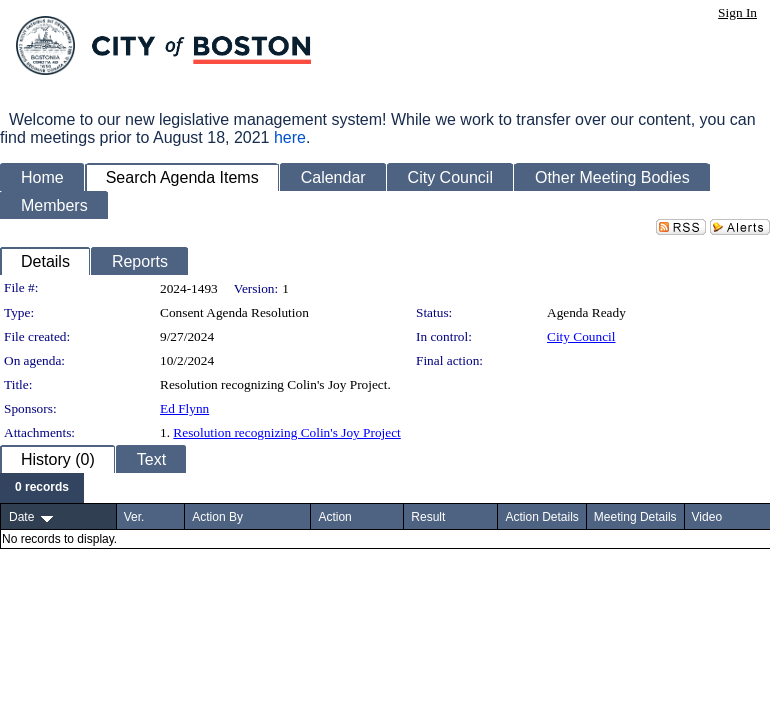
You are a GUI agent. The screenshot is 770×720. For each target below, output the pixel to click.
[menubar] (42, 488)
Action (334, 517)
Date (21, 517)
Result (428, 517)
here (290, 137)
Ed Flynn (184, 408)
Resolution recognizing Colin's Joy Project (286, 432)
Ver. (134, 517)
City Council (581, 336)
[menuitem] (42, 488)
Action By (217, 517)
